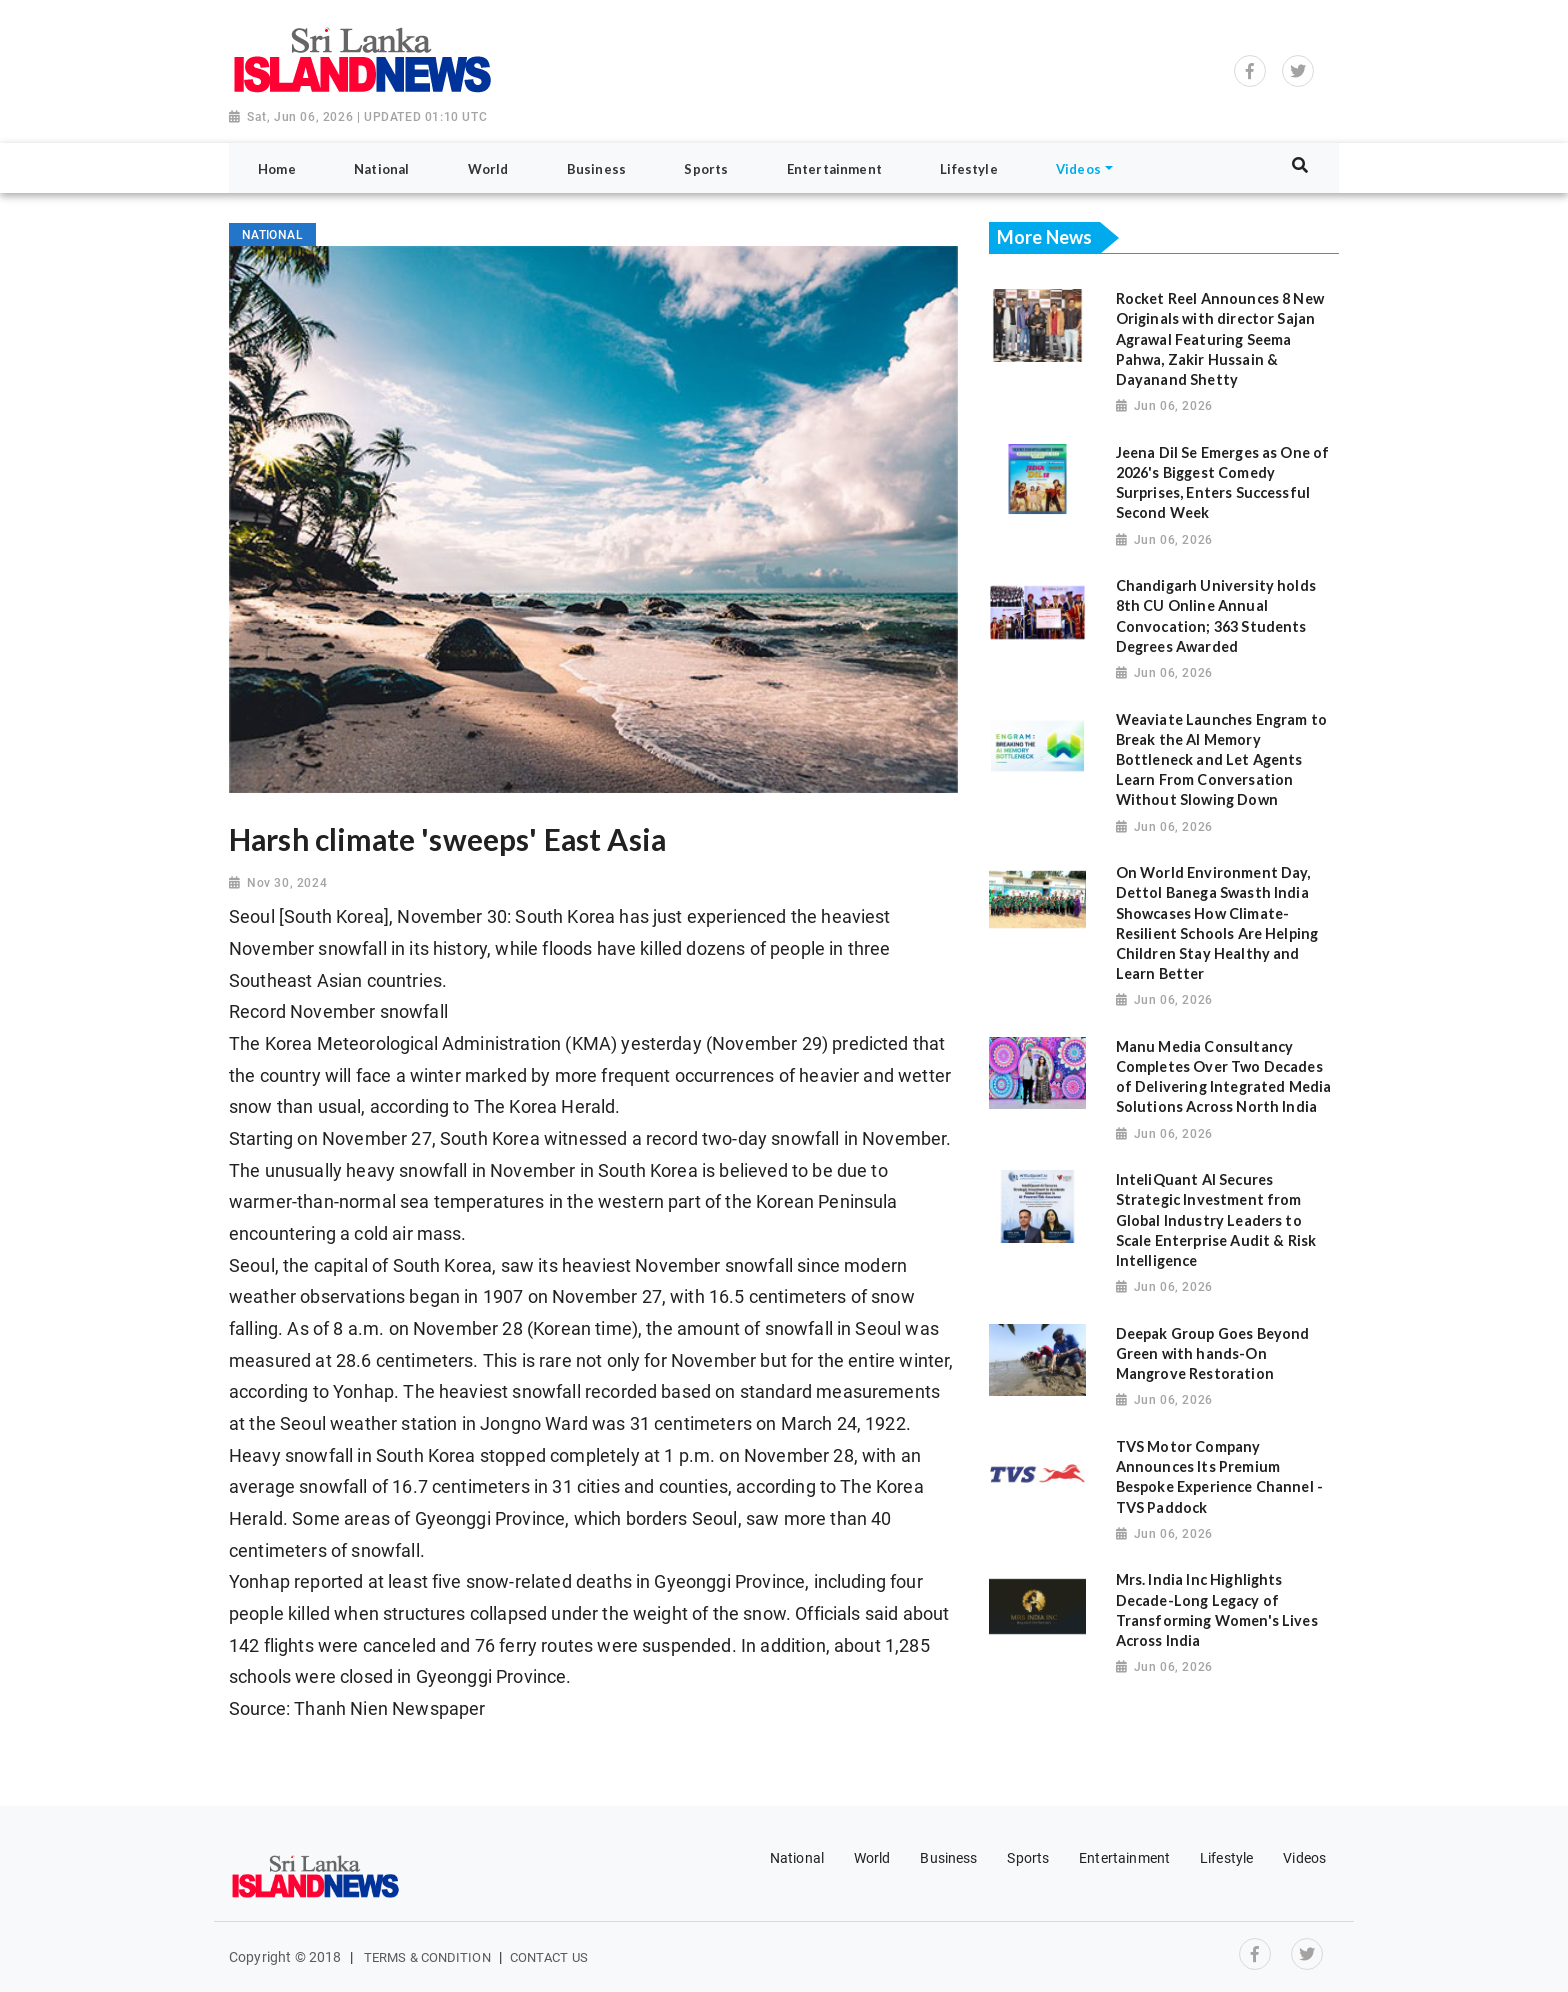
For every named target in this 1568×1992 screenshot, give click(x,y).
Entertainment (1124, 1858)
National (797, 1858)
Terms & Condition (427, 1957)
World (872, 1858)
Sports (1028, 1858)
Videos (1304, 1858)
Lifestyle (1226, 1858)
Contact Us (549, 1957)
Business (948, 1858)
